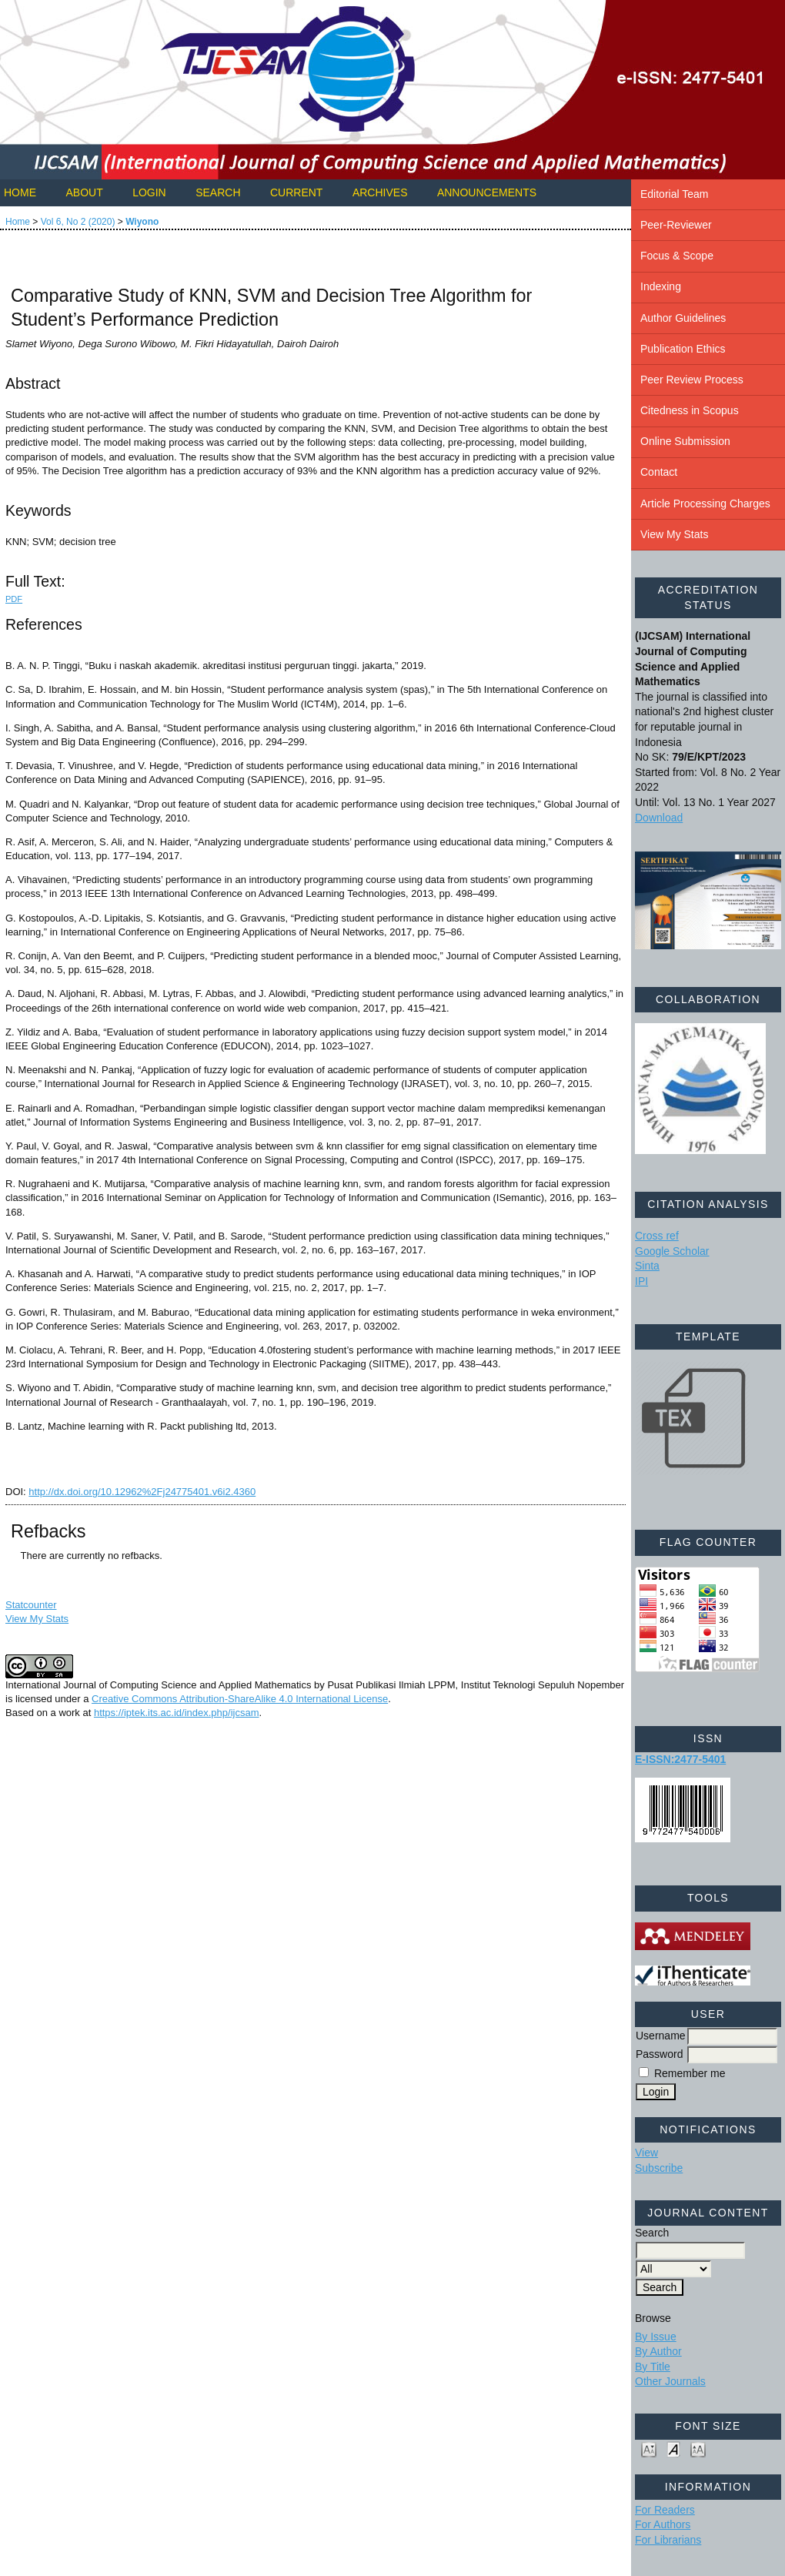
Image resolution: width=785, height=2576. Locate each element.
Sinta (647, 1266)
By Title (652, 2366)
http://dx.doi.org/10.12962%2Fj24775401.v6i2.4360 (142, 1491)
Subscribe (659, 2168)
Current (296, 192)
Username (661, 2035)
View (646, 2152)
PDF (13, 599)
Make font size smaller (648, 2448)
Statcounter (31, 1605)
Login (149, 192)
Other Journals (670, 2381)
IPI (641, 1281)
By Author (658, 2351)
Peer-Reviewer (676, 225)
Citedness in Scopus (689, 410)
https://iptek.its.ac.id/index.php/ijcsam (176, 1712)
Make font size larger (698, 2448)
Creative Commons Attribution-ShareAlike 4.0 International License (240, 1699)
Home (20, 192)
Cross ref (657, 1235)
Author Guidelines (683, 318)
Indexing (660, 286)
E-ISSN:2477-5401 (680, 1759)
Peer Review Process (691, 379)
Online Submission (685, 441)
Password (659, 2054)
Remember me (690, 2073)
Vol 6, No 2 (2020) (78, 221)
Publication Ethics (683, 349)
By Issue (655, 2336)
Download (659, 817)
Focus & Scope (676, 255)
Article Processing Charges (705, 503)
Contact (658, 472)
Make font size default (673, 2448)
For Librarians (668, 2540)
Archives (380, 192)
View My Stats (674, 534)
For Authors (662, 2524)
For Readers (665, 2510)
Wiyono (142, 221)
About (83, 192)
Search (217, 192)
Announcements (486, 192)
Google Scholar (672, 1251)
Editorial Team (674, 194)
